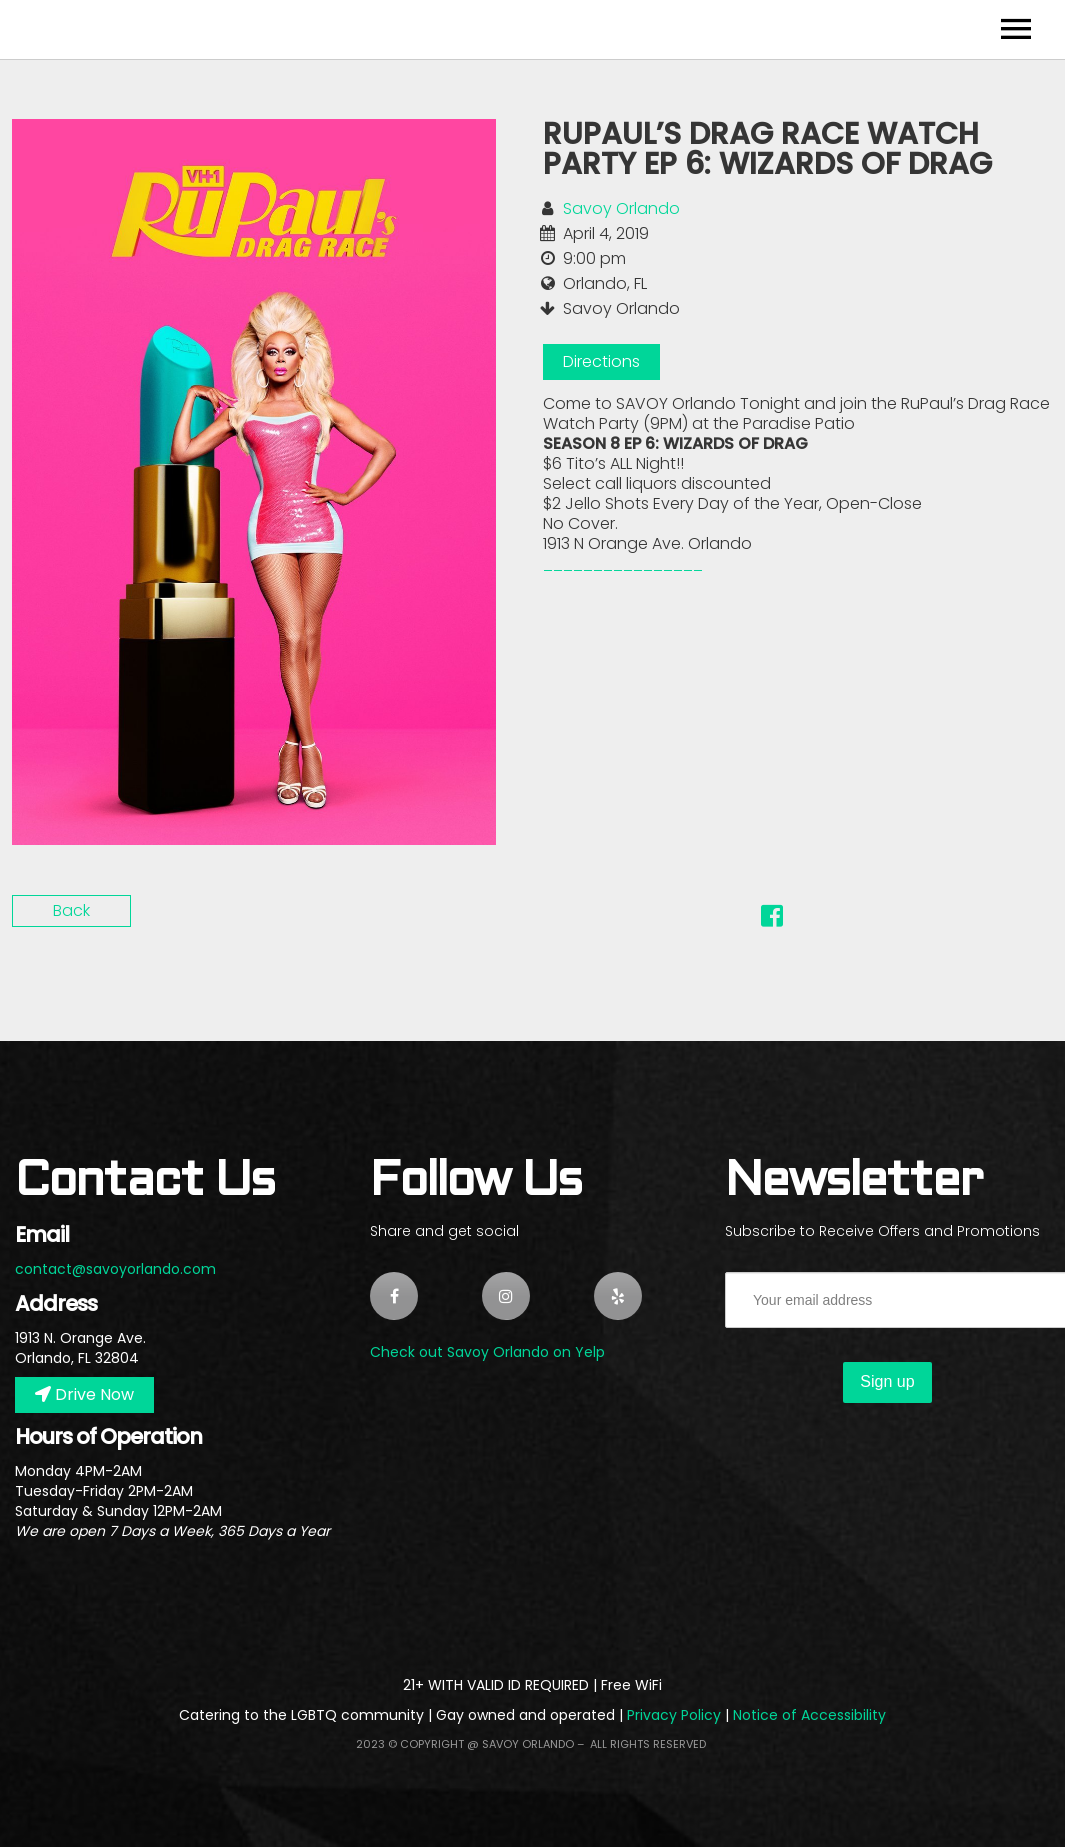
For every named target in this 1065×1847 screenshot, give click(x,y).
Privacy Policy (674, 1715)
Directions (601, 361)
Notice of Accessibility (809, 1715)
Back (71, 910)
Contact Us (144, 1182)
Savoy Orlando (621, 208)
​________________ (623, 563)
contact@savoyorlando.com (115, 1269)
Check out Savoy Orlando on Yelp (487, 1352)
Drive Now (84, 1394)
